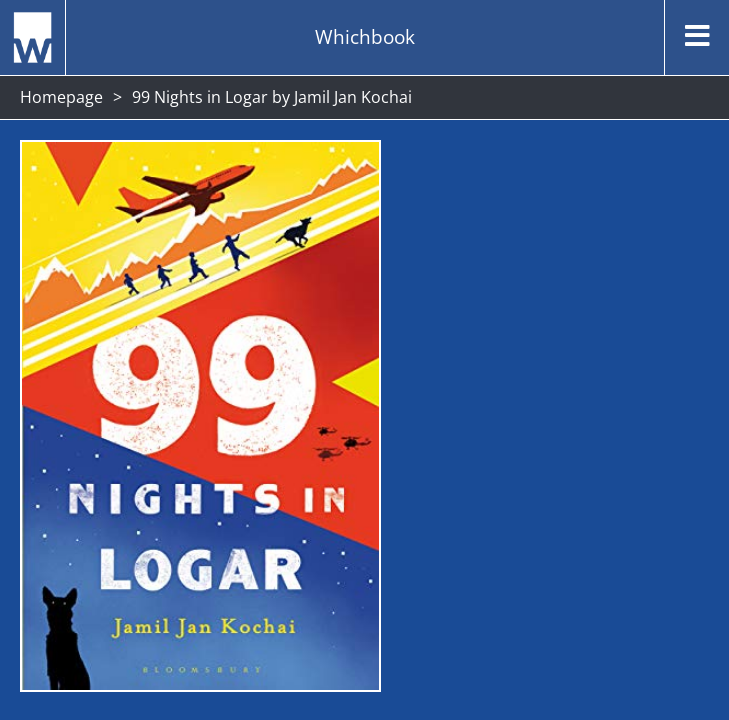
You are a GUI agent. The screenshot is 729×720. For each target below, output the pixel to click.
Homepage (61, 97)
